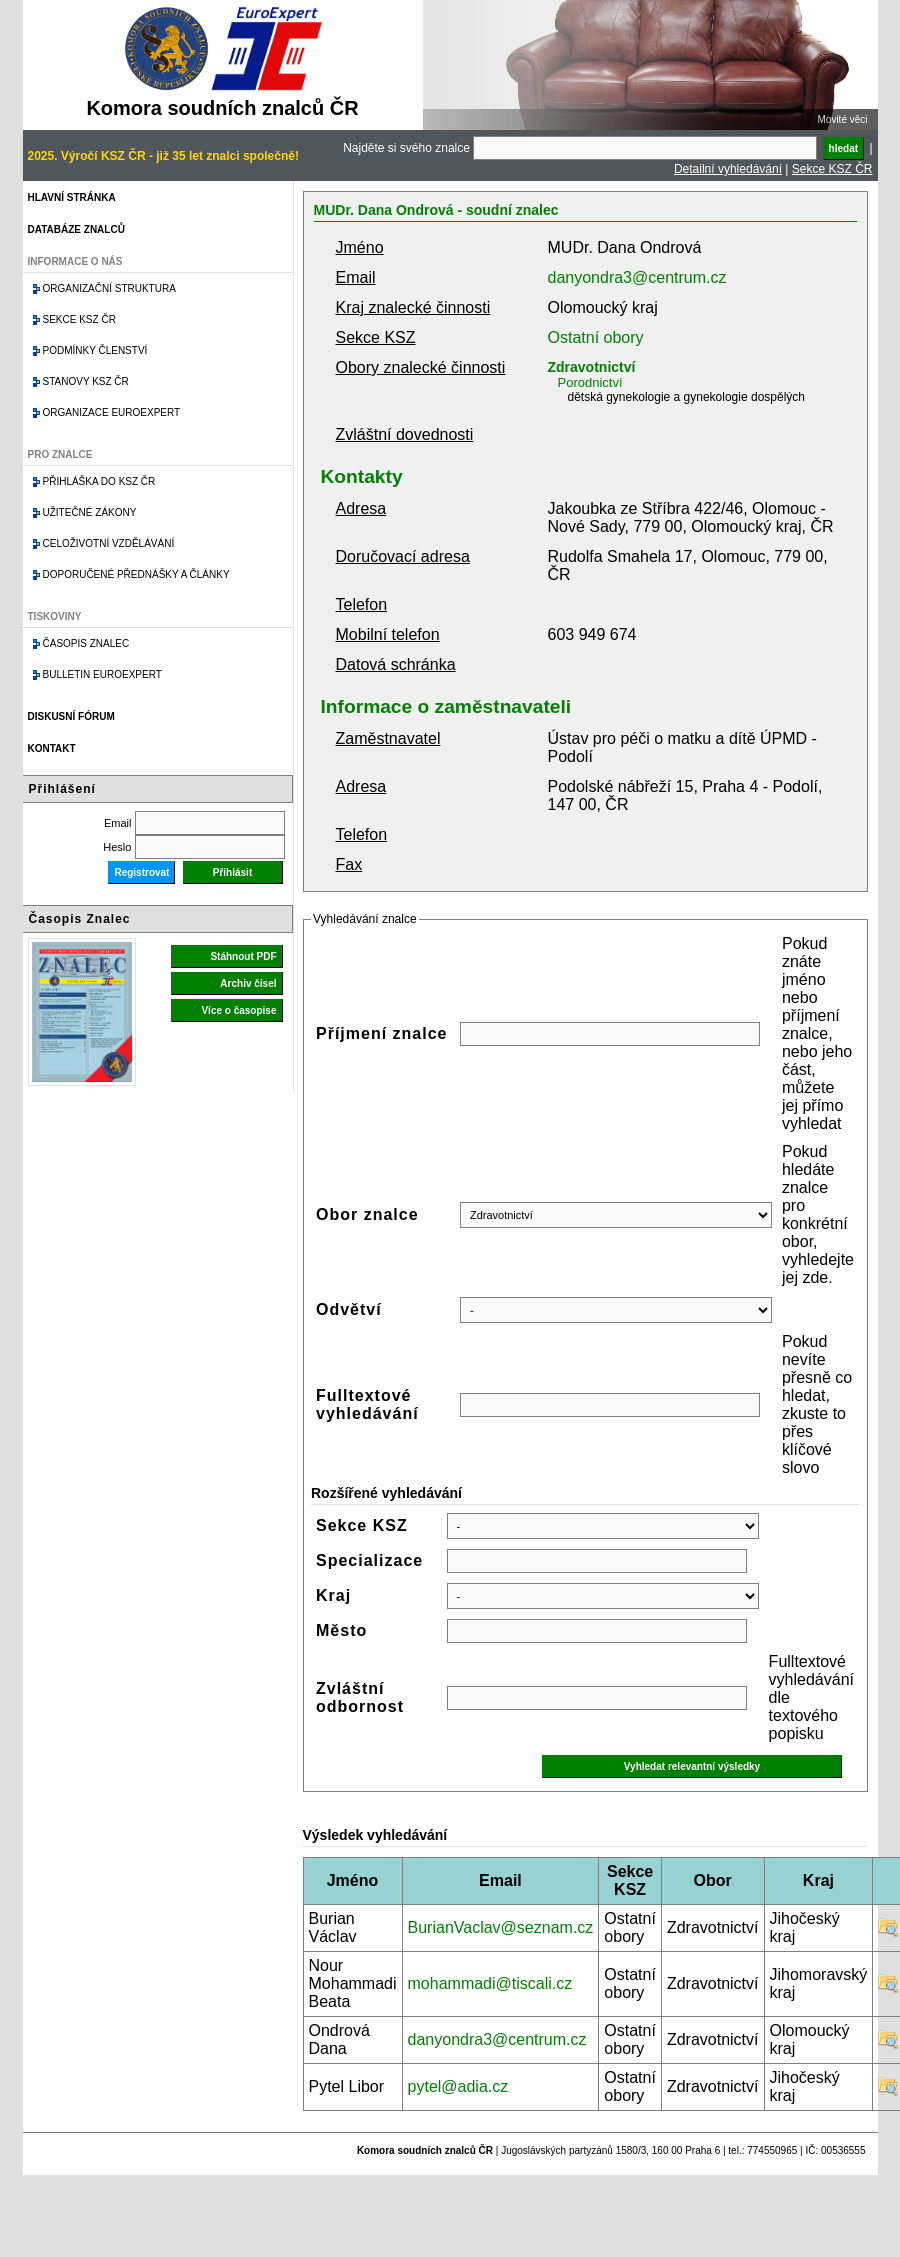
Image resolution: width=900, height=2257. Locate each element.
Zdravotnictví (592, 367)
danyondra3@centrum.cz (637, 277)
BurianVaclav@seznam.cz (501, 1927)
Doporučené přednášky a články (136, 574)
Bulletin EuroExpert (102, 674)
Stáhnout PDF (243, 956)
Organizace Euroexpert (112, 412)
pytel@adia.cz (458, 2086)
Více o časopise (238, 1010)
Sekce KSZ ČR (832, 169)
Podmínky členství (95, 350)
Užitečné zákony (90, 512)
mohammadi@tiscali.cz (490, 1983)
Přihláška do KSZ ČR (99, 481)
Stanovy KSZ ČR (86, 381)
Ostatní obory (596, 337)
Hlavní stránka (72, 197)
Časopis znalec (86, 643)
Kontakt (52, 748)
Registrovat (141, 872)
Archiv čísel (248, 983)
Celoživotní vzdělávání (109, 543)
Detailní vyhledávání (728, 169)
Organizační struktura (109, 288)
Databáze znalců (76, 229)
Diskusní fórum (71, 716)
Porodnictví (590, 382)
